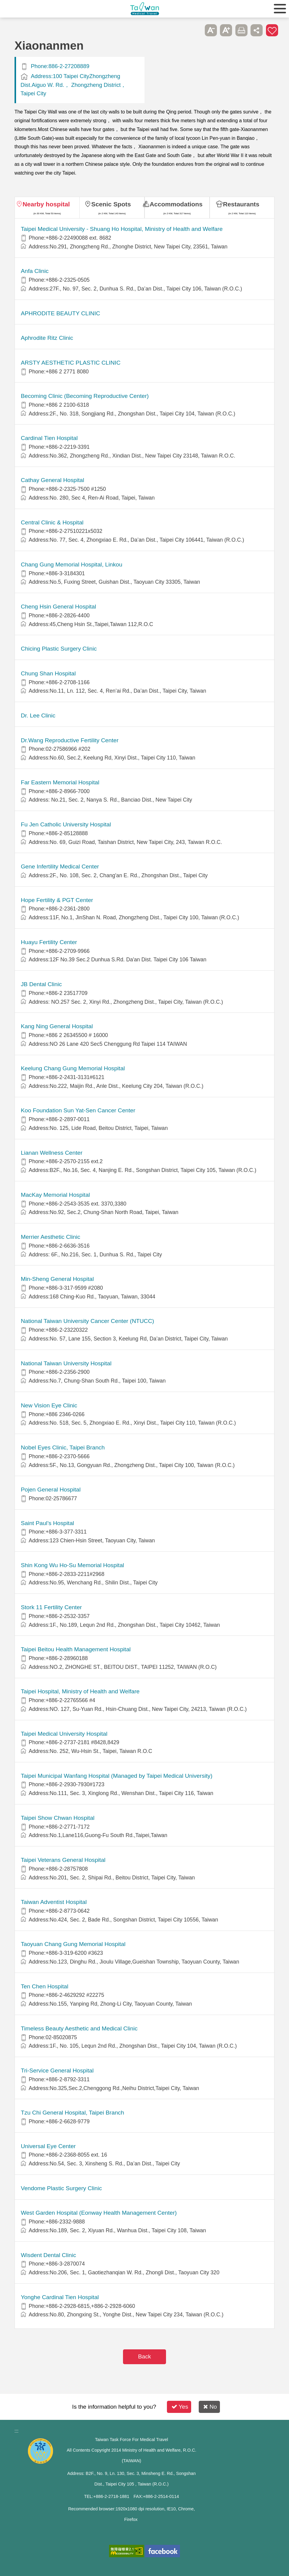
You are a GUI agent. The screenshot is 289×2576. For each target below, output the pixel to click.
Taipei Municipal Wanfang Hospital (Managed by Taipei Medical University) (116, 1776)
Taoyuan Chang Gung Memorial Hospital (73, 1944)
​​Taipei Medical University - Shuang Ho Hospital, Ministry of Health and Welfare (122, 229)
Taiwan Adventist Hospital (54, 1902)
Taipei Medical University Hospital (64, 1734)
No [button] (210, 2407)
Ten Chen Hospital (44, 1986)
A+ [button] (226, 30)
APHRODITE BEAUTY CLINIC (60, 313)
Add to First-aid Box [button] (272, 30)
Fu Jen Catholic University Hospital (66, 824)
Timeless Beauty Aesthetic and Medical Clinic (79, 2028)
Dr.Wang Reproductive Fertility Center (69, 740)
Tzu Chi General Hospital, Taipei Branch (72, 2112)
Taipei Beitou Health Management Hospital (76, 1649)
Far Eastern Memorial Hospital (60, 782)
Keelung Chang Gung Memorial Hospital (73, 1068)
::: (16, 2430)
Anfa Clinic (35, 271)
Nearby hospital (46, 204)
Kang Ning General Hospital (57, 1026)
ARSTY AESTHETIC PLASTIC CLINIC (71, 362)
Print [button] (241, 30)
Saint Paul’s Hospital (47, 1523)
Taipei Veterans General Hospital (63, 1860)
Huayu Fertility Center (49, 942)
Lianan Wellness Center (51, 1153)
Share (257, 30)
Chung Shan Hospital (48, 673)
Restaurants (241, 204)
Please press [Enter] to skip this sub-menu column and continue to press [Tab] (195, 30)
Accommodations (176, 204)
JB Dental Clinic (41, 984)
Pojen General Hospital (51, 1489)
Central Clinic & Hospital (52, 522)
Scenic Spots (111, 204)
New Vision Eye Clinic (49, 1405)
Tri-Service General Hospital (57, 2070)
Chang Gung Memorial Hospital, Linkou (71, 564)
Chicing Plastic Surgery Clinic (59, 648)
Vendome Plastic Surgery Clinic (61, 2188)
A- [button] (211, 30)
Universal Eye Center (48, 2146)
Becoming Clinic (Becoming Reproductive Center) (85, 396)
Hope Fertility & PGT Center (57, 900)
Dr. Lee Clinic (38, 715)
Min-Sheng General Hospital (57, 1279)
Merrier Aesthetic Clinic (50, 1237)
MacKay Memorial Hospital (55, 1195)
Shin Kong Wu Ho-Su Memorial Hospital (72, 1565)
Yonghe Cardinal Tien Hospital (60, 2297)
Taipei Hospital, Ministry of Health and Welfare (80, 1691)
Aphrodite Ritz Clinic (47, 338)
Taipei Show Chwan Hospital (58, 1818)
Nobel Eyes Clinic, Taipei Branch (63, 1447)
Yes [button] (179, 2407)
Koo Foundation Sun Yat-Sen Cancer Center (78, 1110)
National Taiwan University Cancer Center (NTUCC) (87, 1321)
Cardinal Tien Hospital (49, 438)
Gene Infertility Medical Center (60, 866)
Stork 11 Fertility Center (51, 1607)
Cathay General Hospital (52, 480)
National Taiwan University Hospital (66, 1363)
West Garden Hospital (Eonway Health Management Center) (99, 2213)
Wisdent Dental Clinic (48, 2255)
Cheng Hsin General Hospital (58, 606)
